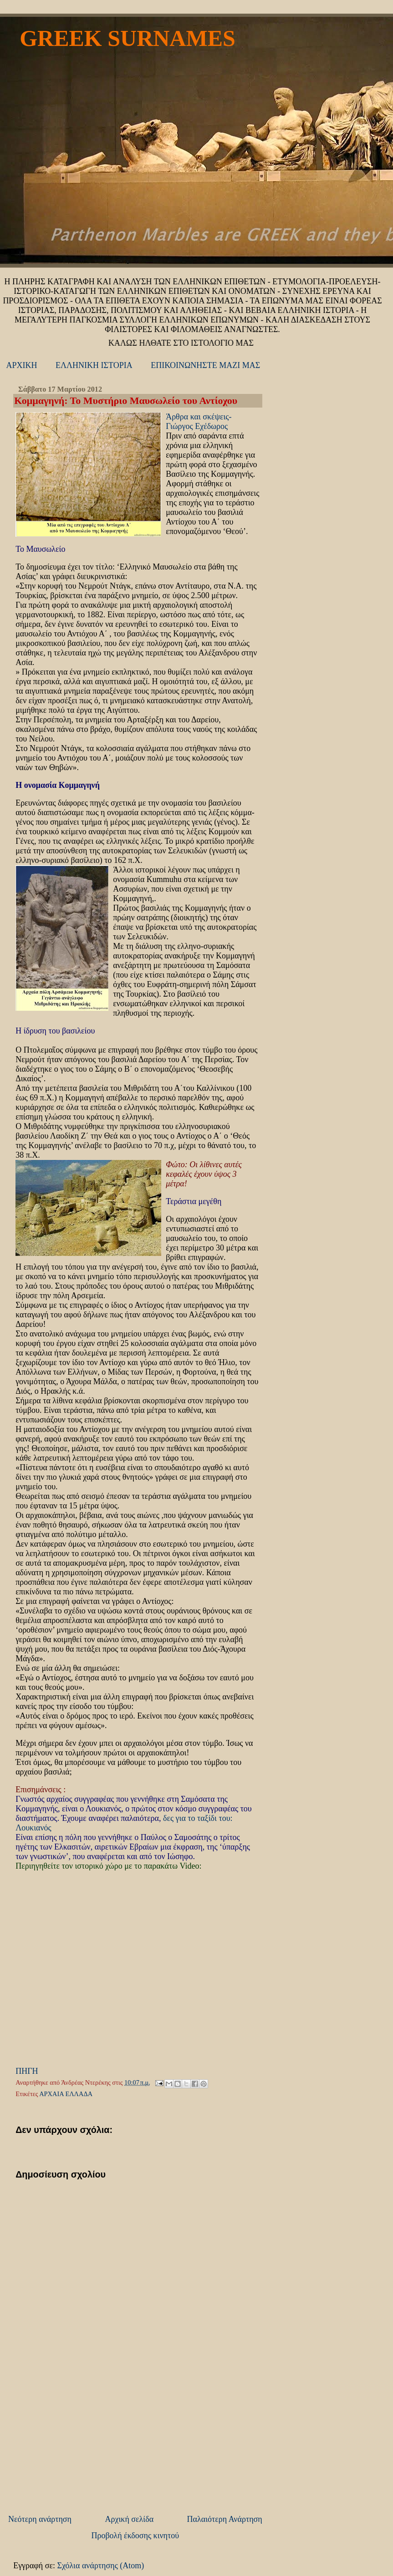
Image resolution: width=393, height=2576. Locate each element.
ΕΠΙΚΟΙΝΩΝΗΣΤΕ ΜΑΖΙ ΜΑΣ (205, 365)
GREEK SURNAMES (127, 38)
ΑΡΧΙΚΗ (21, 365)
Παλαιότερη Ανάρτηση (224, 2519)
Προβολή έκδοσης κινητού (135, 2535)
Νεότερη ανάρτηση (39, 2519)
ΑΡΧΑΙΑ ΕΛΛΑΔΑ (65, 2093)
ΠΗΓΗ (26, 2071)
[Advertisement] (81, 2447)
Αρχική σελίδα (129, 2519)
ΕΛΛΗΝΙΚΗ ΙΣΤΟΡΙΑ (94, 365)
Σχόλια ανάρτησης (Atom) (100, 2565)
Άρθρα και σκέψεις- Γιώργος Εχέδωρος (198, 421)
